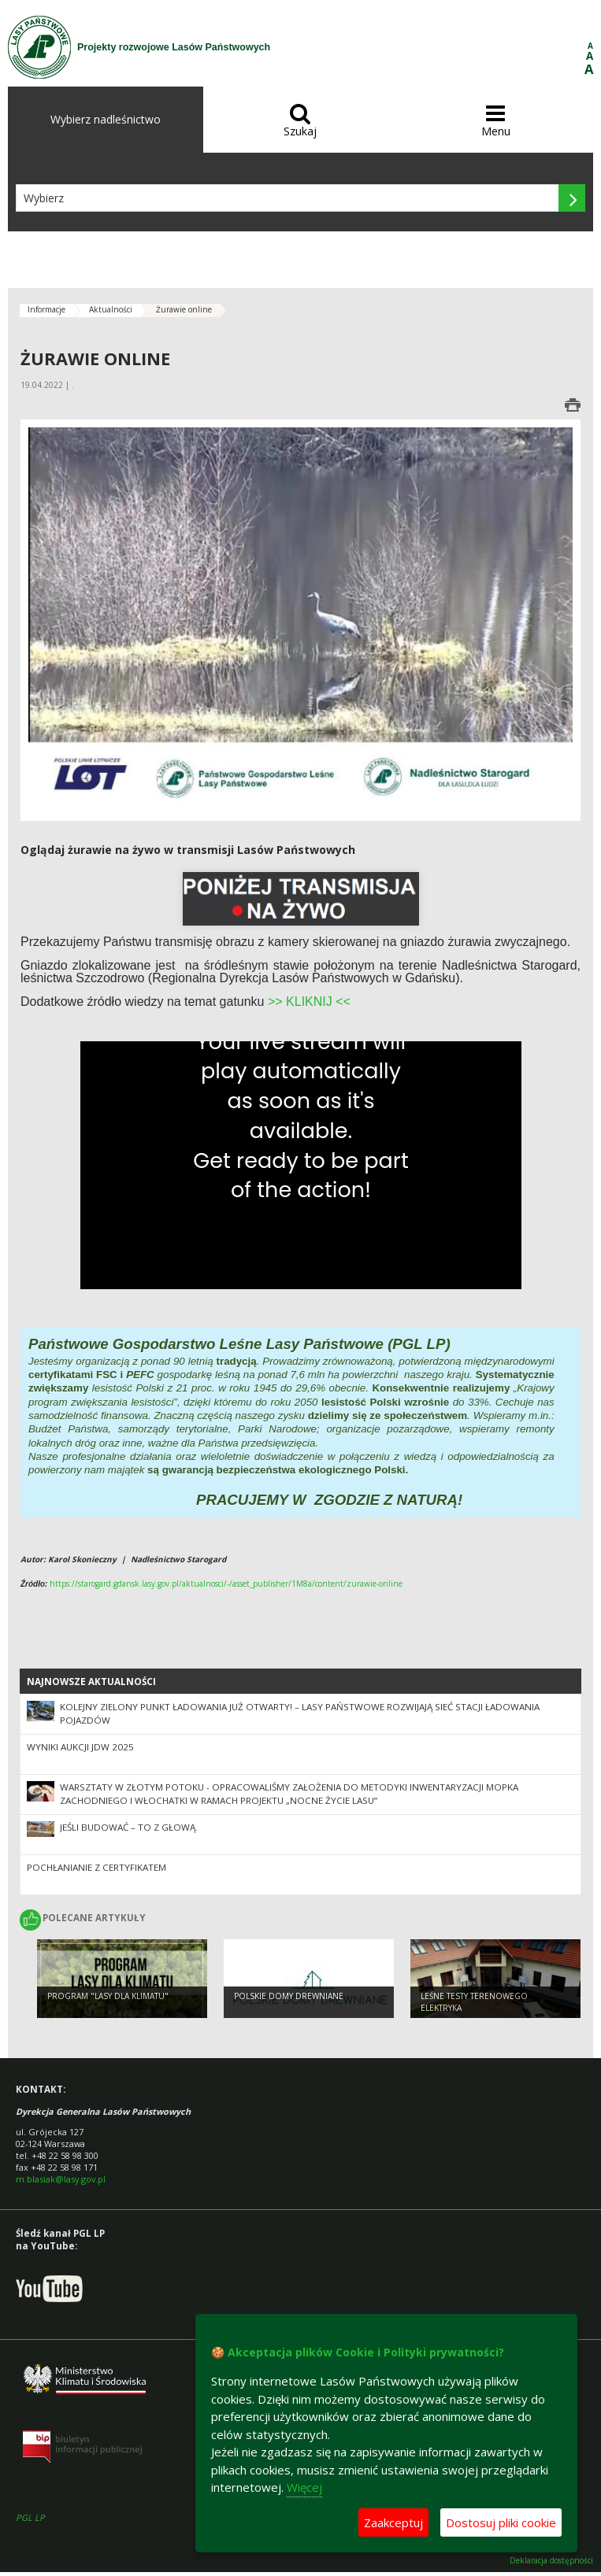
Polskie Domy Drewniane (288, 1995)
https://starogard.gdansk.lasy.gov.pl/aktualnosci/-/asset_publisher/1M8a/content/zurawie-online (226, 1583)
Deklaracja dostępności (551, 2560)
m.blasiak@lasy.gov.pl (61, 2179)
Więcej (304, 2487)
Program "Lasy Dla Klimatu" (108, 1995)
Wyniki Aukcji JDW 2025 (80, 1747)
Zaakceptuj (393, 2522)
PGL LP (30, 2517)
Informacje (46, 309)
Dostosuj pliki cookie (501, 2522)
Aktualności (110, 309)
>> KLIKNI (297, 1001)
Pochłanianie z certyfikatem (96, 1867)
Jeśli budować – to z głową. (129, 1827)
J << (338, 1001)
